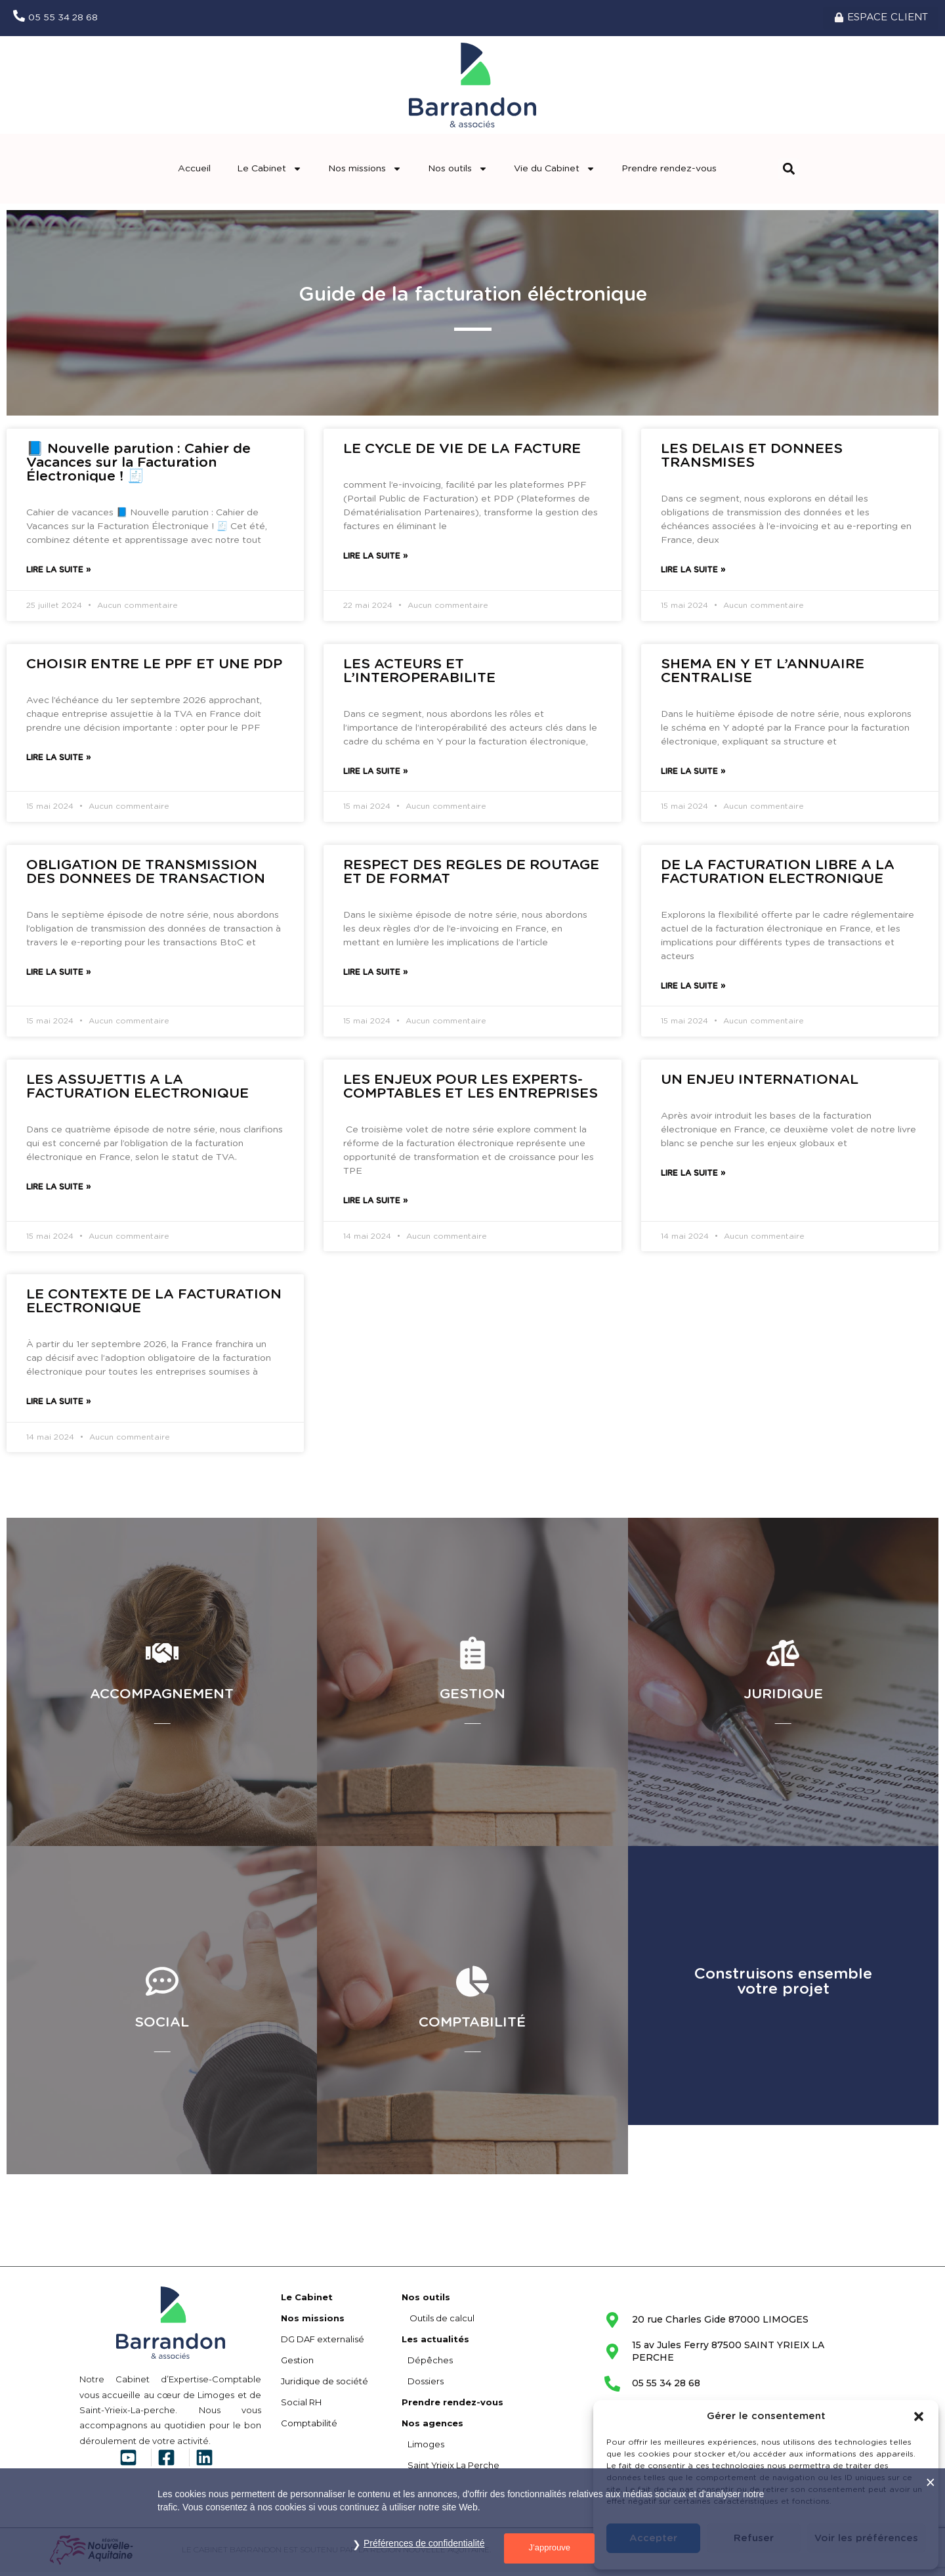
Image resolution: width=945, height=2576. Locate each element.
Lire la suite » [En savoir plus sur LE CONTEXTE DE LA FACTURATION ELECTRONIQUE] (58, 1406)
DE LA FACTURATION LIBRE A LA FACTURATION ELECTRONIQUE (777, 876)
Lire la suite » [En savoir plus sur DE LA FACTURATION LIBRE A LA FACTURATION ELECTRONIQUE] (693, 990)
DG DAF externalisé (322, 2343)
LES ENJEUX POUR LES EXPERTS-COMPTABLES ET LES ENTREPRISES (470, 1091)
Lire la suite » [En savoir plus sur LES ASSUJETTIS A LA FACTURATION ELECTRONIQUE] (58, 1191)
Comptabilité (309, 2427)
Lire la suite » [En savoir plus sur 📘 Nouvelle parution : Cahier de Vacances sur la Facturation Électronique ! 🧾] (58, 574)
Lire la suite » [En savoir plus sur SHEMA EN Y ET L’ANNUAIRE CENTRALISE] (693, 775)
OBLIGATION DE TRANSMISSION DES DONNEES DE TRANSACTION (145, 876)
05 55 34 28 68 (63, 19)
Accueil (194, 173)
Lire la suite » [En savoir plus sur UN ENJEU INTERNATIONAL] (693, 1178)
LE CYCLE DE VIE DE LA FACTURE (462, 453)
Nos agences (432, 2427)
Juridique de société (324, 2385)
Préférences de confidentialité (424, 2543)
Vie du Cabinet (554, 173)
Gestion (297, 2364)
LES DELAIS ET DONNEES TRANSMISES (752, 460)
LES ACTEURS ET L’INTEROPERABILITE (419, 675)
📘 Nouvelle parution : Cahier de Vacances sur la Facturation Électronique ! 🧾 (138, 467)
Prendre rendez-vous (669, 173)
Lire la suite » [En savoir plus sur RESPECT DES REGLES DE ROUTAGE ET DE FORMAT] (375, 976)
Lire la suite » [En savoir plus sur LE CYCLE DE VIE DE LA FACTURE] (375, 561)
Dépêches (427, 2364)
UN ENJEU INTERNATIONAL (759, 1084)
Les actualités (435, 2343)
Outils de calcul (438, 2322)
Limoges (423, 2448)
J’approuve (549, 2547)
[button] (918, 2416)
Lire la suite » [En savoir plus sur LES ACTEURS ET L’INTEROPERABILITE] (375, 775)
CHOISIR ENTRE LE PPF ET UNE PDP (154, 668)
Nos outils (458, 173)
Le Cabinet (269, 173)
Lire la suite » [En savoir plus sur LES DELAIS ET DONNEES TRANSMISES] (693, 574)
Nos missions (365, 173)
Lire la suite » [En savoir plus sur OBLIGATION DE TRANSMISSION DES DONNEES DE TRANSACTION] (58, 976)
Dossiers (423, 2385)
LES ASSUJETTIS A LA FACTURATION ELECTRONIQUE (137, 1091)
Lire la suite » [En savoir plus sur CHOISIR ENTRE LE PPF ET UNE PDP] (58, 761)
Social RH (301, 2406)
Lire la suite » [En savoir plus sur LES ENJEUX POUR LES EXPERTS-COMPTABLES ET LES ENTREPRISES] (375, 1205)
